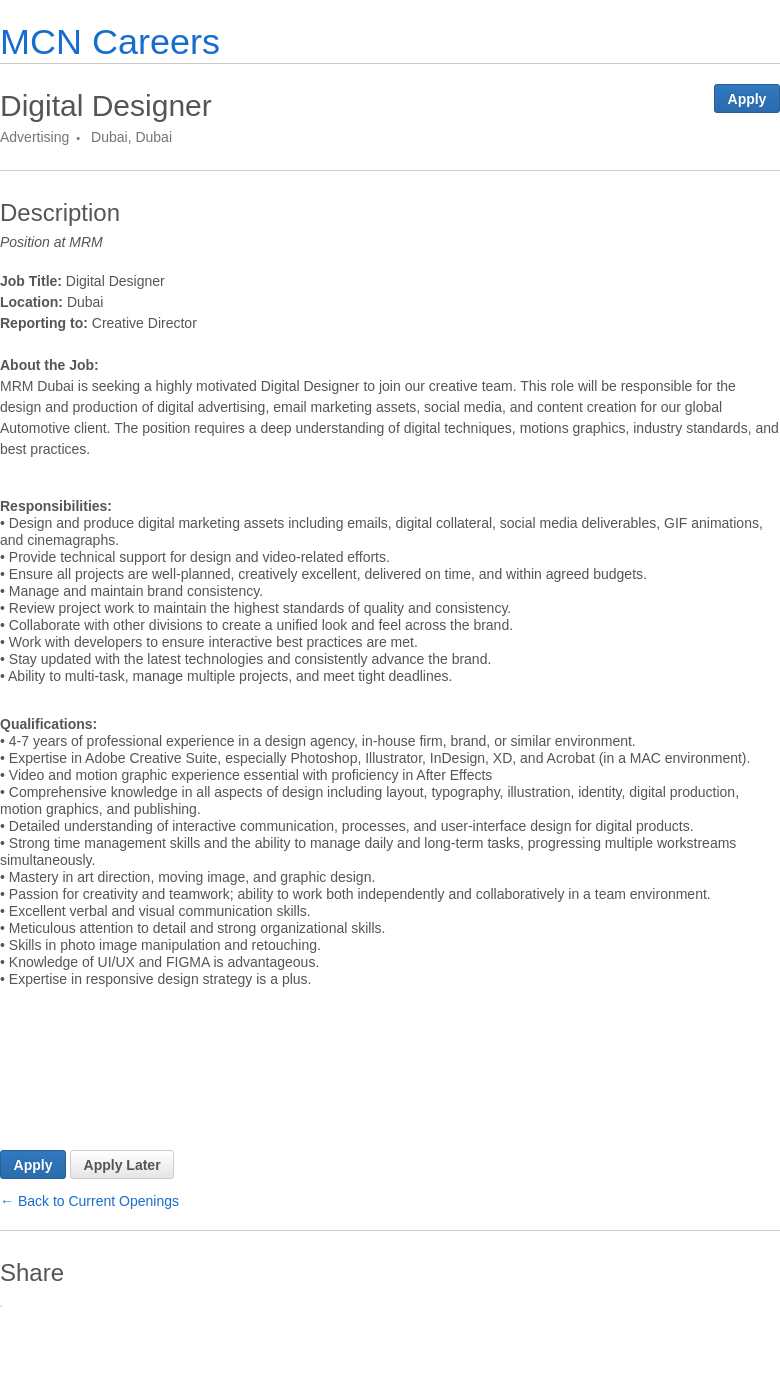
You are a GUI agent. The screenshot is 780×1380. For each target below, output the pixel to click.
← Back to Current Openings (89, 1271)
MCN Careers (110, 41)
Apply (747, 99)
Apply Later (122, 1235)
